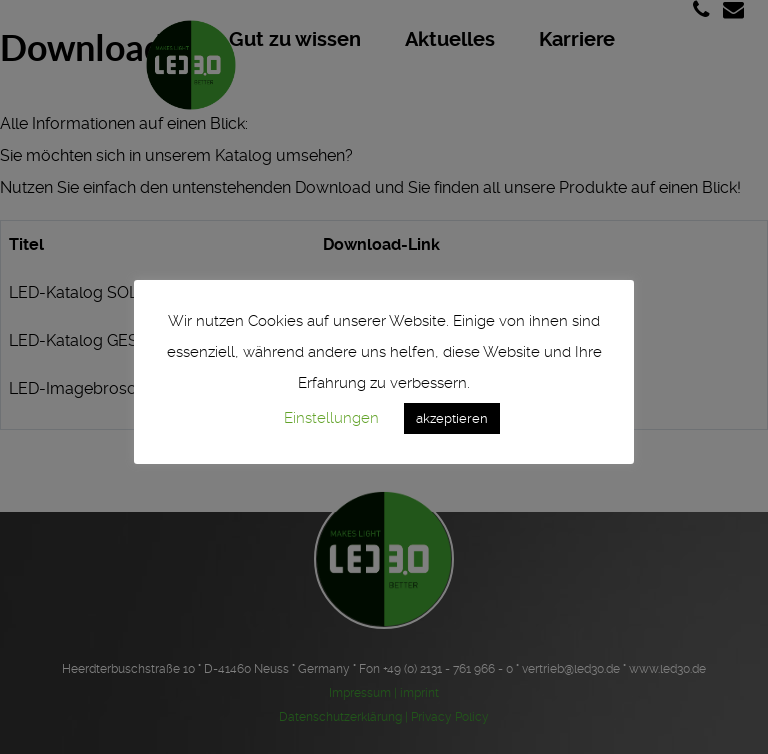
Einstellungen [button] (331, 418)
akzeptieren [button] (452, 418)
